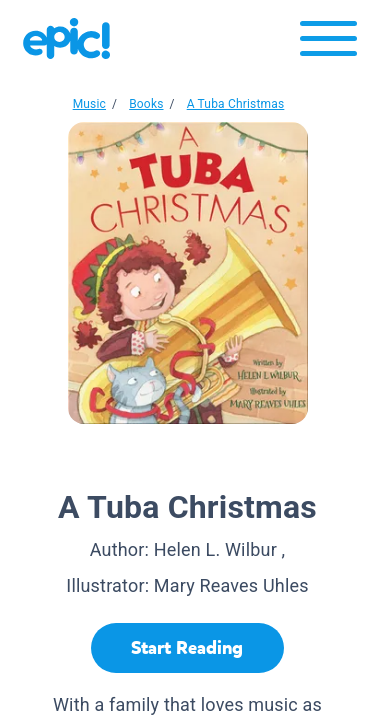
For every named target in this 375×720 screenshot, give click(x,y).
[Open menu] (328, 43)
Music (89, 104)
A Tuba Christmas (236, 104)
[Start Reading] (187, 648)
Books (146, 104)
